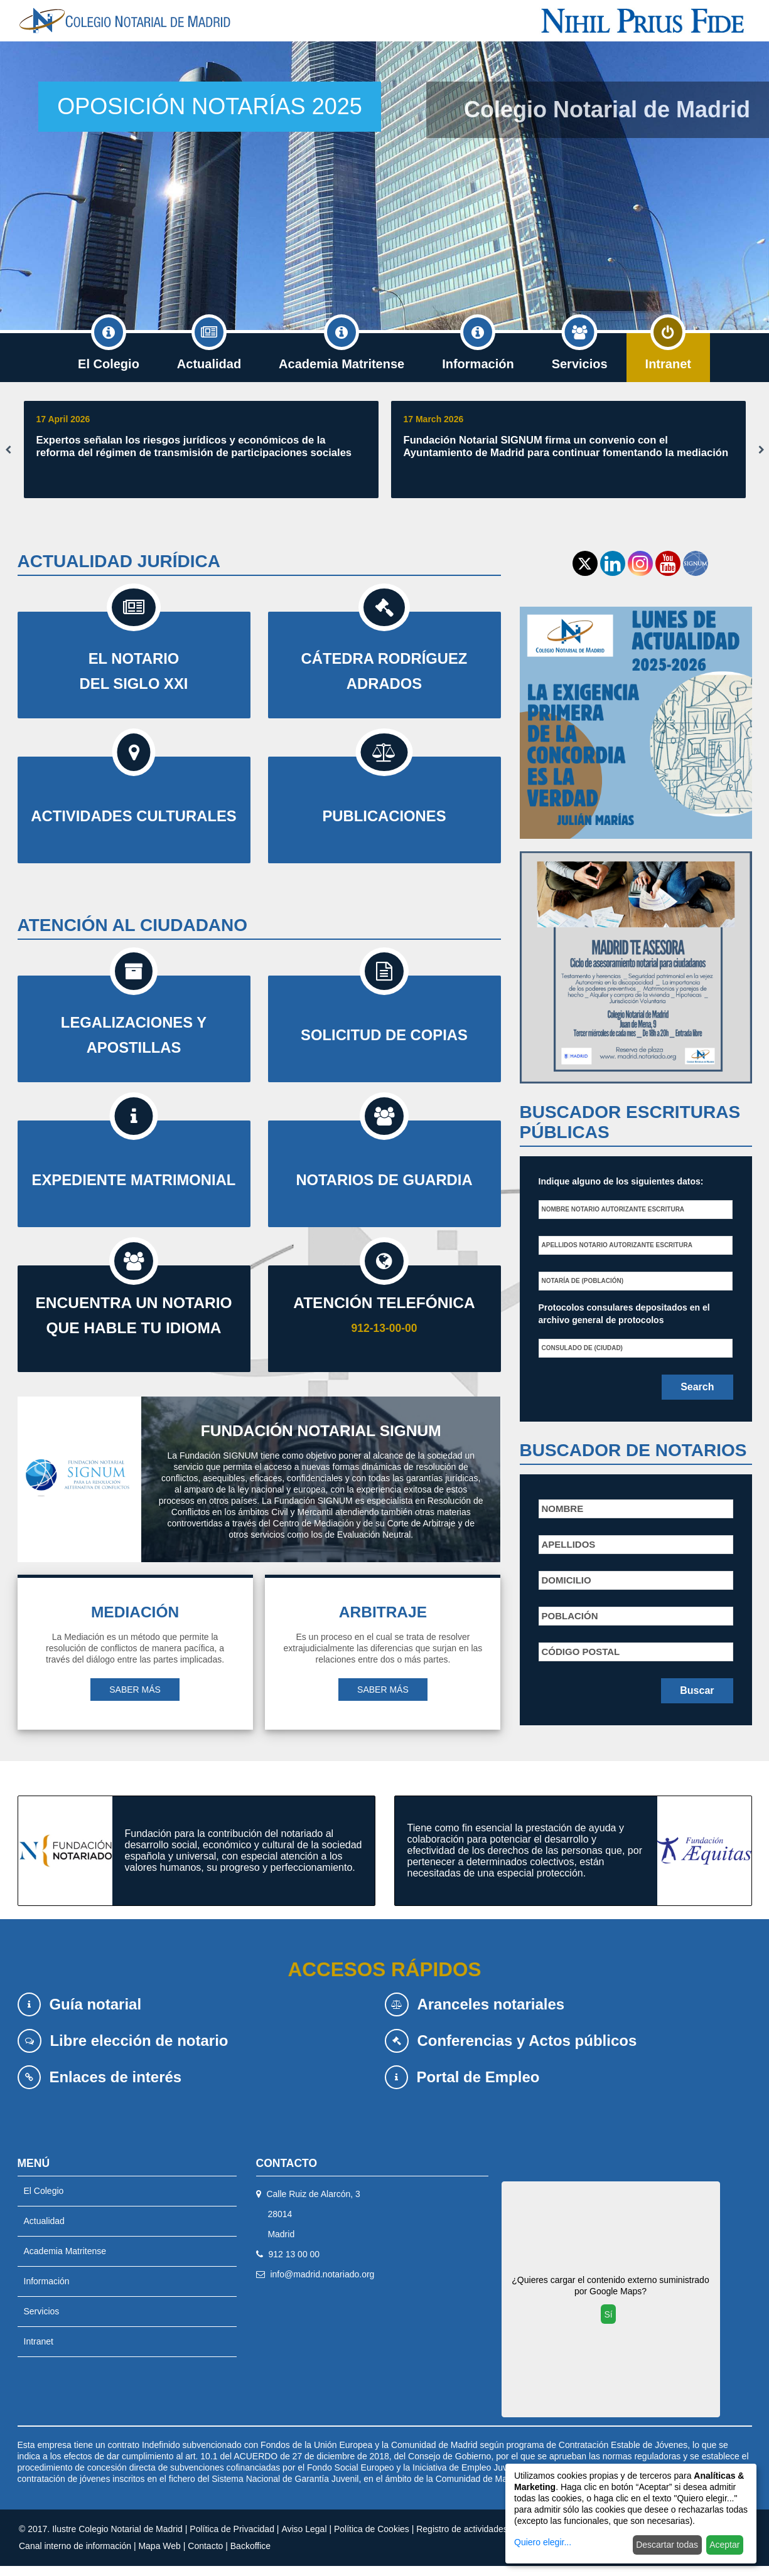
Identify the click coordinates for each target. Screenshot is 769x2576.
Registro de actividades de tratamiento (491, 2539)
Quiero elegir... (542, 2542)
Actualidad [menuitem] (209, 352)
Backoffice (250, 2556)
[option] (384, 185)
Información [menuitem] (478, 352)
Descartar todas (667, 2545)
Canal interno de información (75, 2556)
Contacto (205, 2556)
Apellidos (569, 1544)
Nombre (563, 1508)
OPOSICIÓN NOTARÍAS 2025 (209, 106)
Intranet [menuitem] (668, 352)
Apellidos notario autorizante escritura (617, 1245)
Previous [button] (8, 450)
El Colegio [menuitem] (108, 352)
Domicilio (566, 1580)
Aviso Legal (303, 2539)
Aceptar (724, 2545)
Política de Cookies (371, 2539)
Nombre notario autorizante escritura (613, 1209)
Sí (608, 2324)
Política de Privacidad (232, 2539)
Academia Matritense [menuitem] (341, 352)
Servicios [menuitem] (580, 352)
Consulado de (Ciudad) (582, 1347)
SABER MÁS (135, 1700)
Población (570, 1615)
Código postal (581, 1651)
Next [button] (761, 450)
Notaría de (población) (583, 1280)
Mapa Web (159, 2556)
